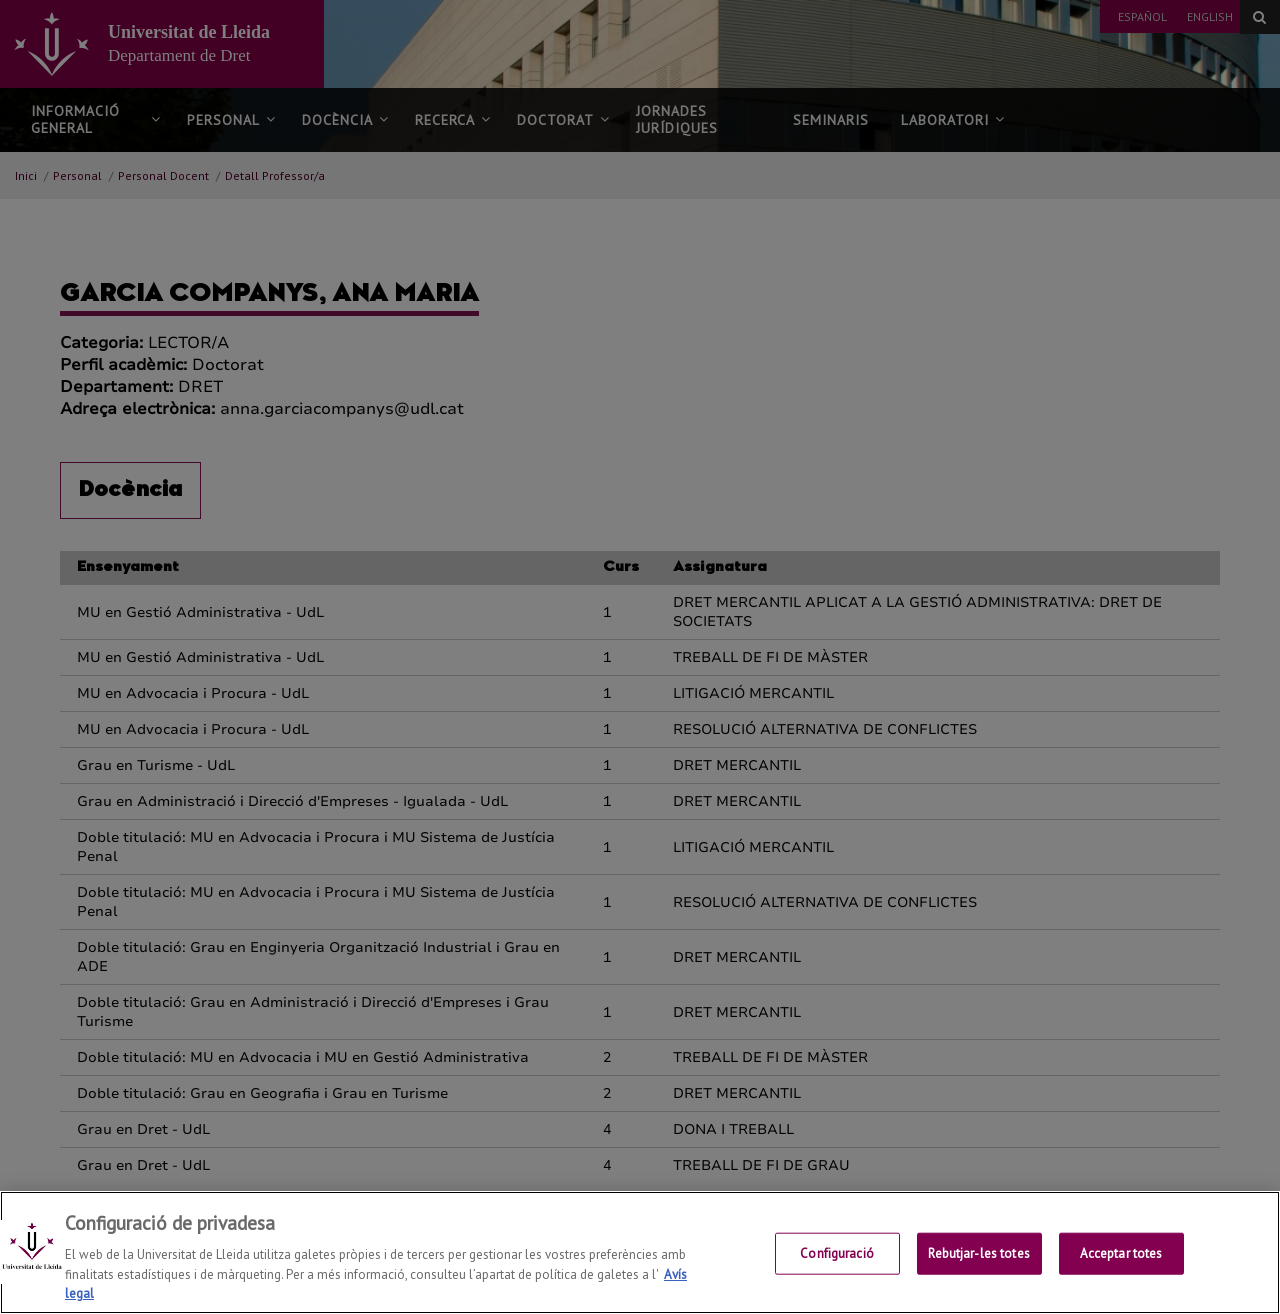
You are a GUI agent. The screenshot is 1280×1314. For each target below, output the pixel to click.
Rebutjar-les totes (978, 1254)
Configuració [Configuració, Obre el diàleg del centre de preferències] (837, 1254)
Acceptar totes (1121, 1254)
